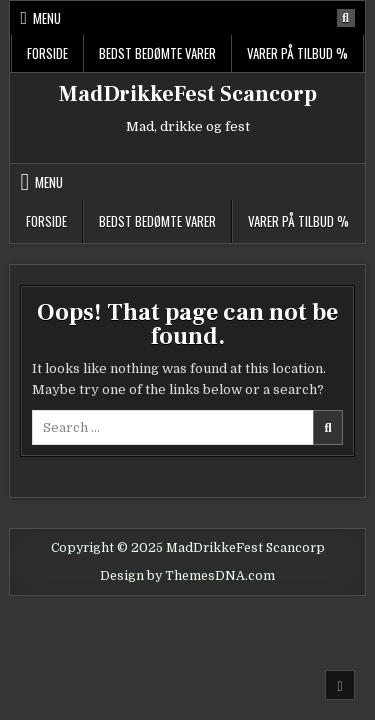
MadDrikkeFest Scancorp (188, 94)
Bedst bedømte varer (157, 53)
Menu (47, 18)
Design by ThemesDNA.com (187, 576)
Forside (47, 53)
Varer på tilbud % (297, 53)
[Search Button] (346, 18)
